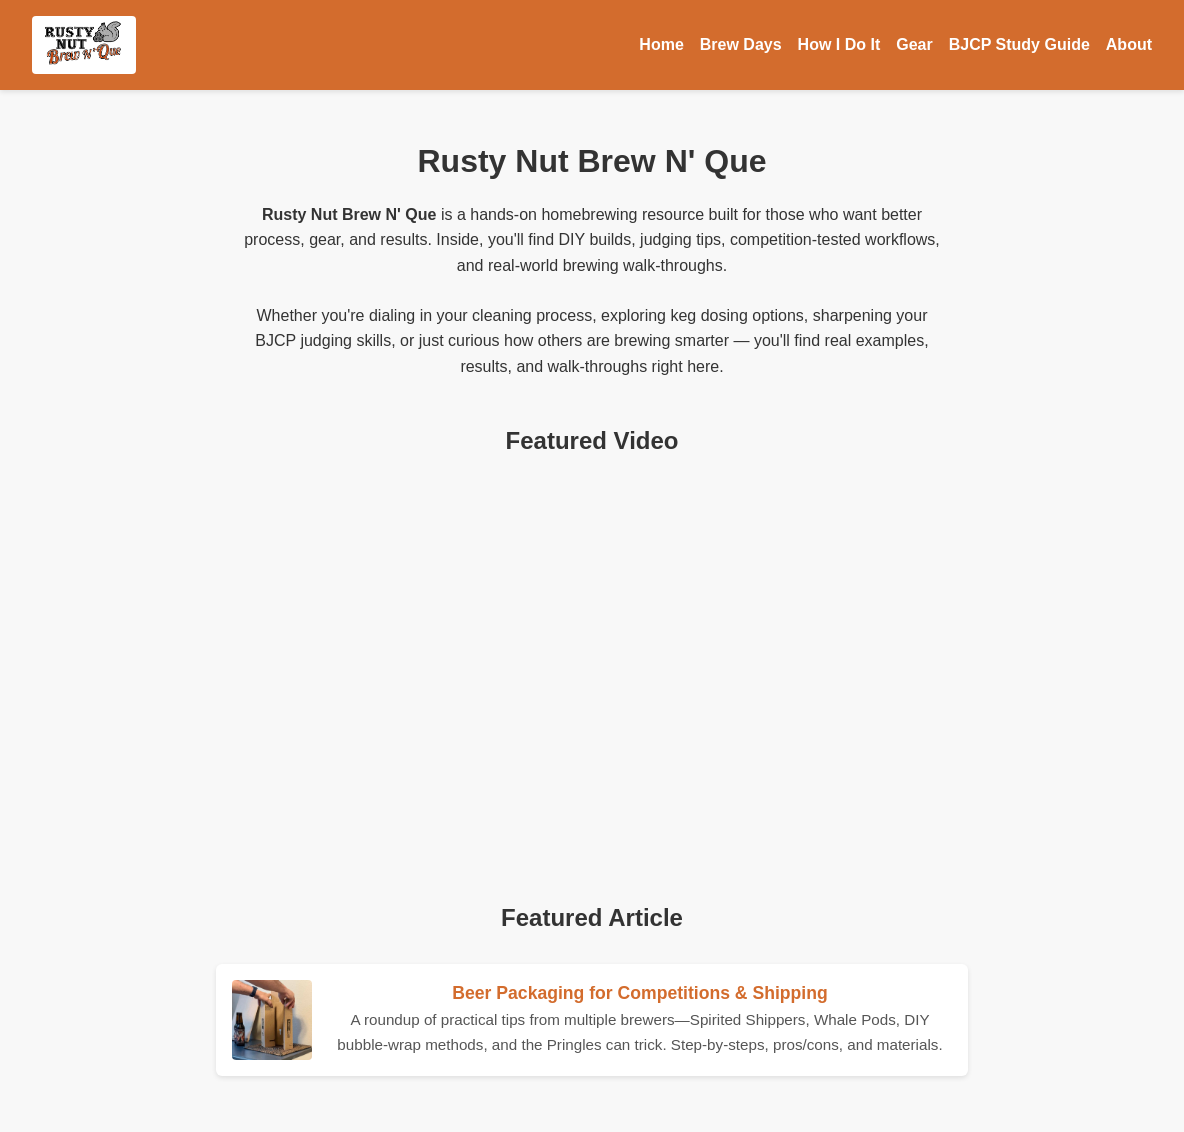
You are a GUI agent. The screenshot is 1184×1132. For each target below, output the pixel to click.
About (1129, 44)
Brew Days (741, 44)
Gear (914, 44)
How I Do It (839, 44)
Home (661, 44)
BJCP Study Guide (1019, 44)
